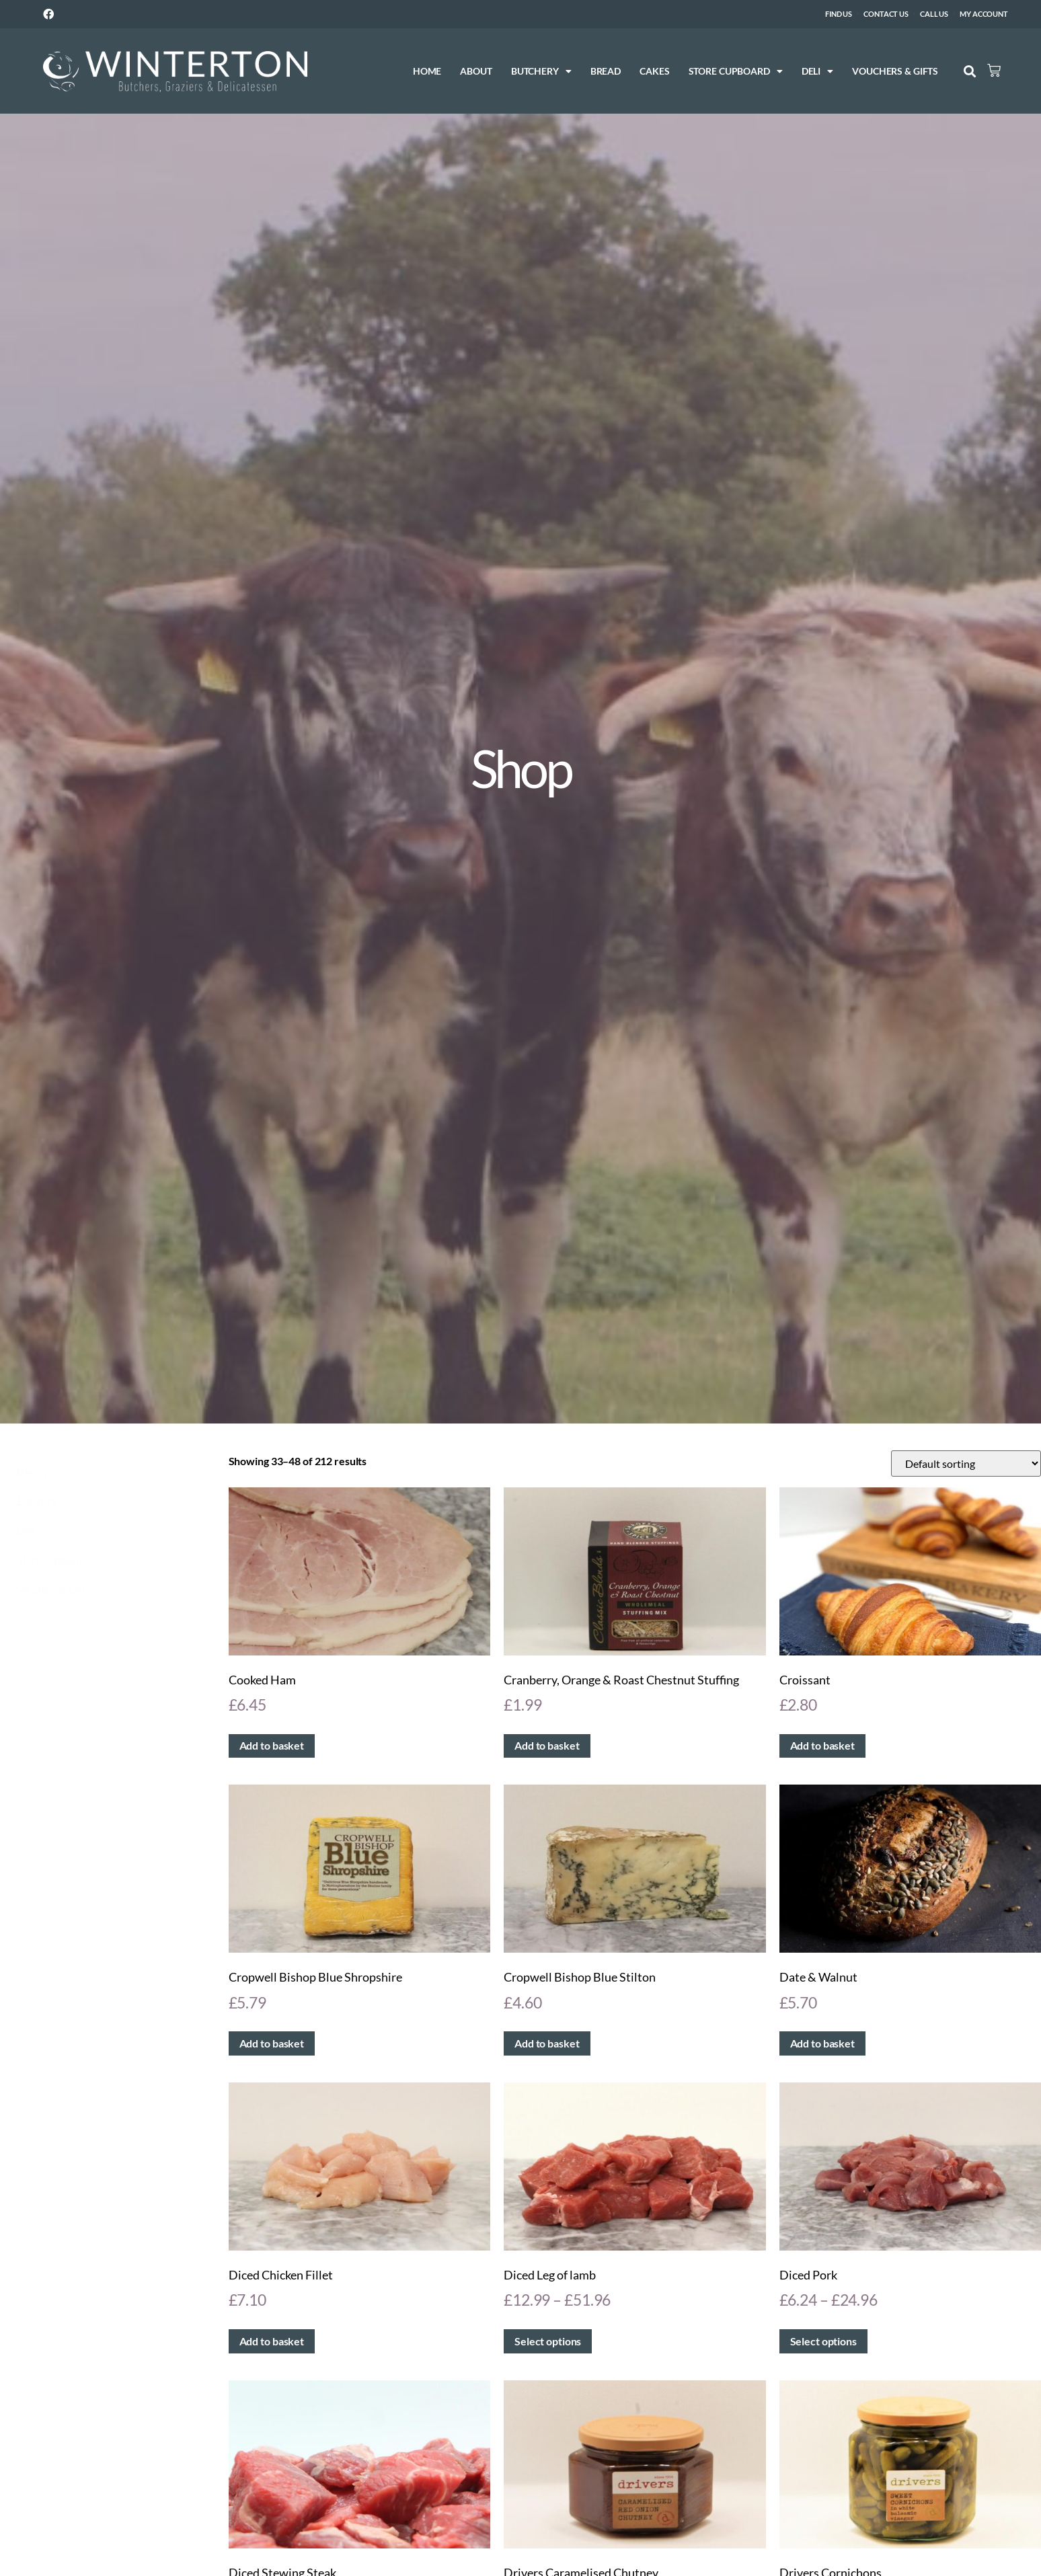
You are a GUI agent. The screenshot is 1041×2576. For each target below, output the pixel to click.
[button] (951, 72)
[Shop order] (966, 1463)
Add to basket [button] (271, 1745)
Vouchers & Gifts (876, 71)
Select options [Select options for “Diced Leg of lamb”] (547, 2341)
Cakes (635, 71)
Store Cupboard (717, 71)
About (457, 71)
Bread (587, 71)
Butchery (522, 71)
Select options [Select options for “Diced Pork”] (823, 2341)
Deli (798, 71)
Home (408, 71)
